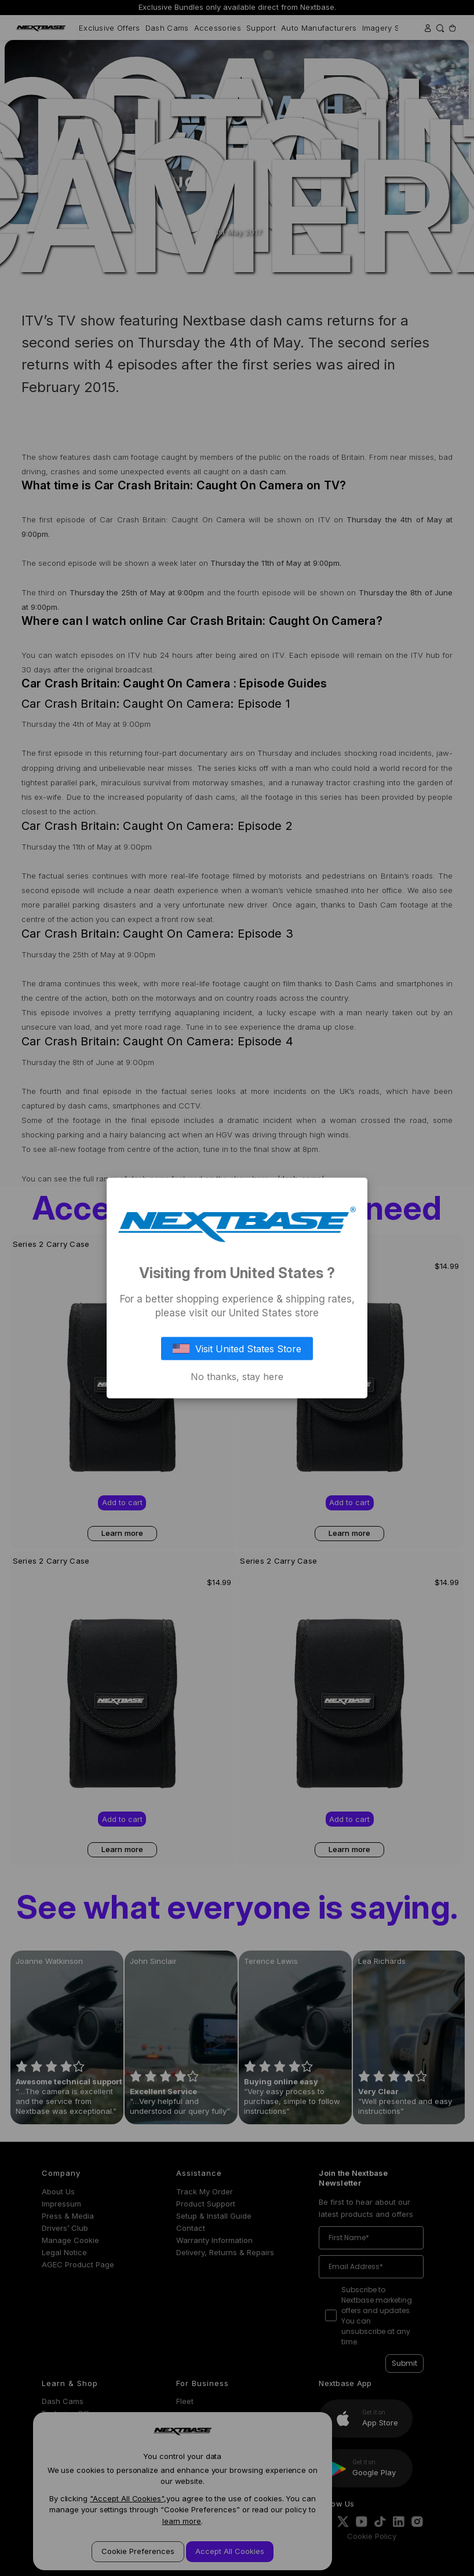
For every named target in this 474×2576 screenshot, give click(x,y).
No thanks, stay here (237, 1376)
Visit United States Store (237, 1348)
